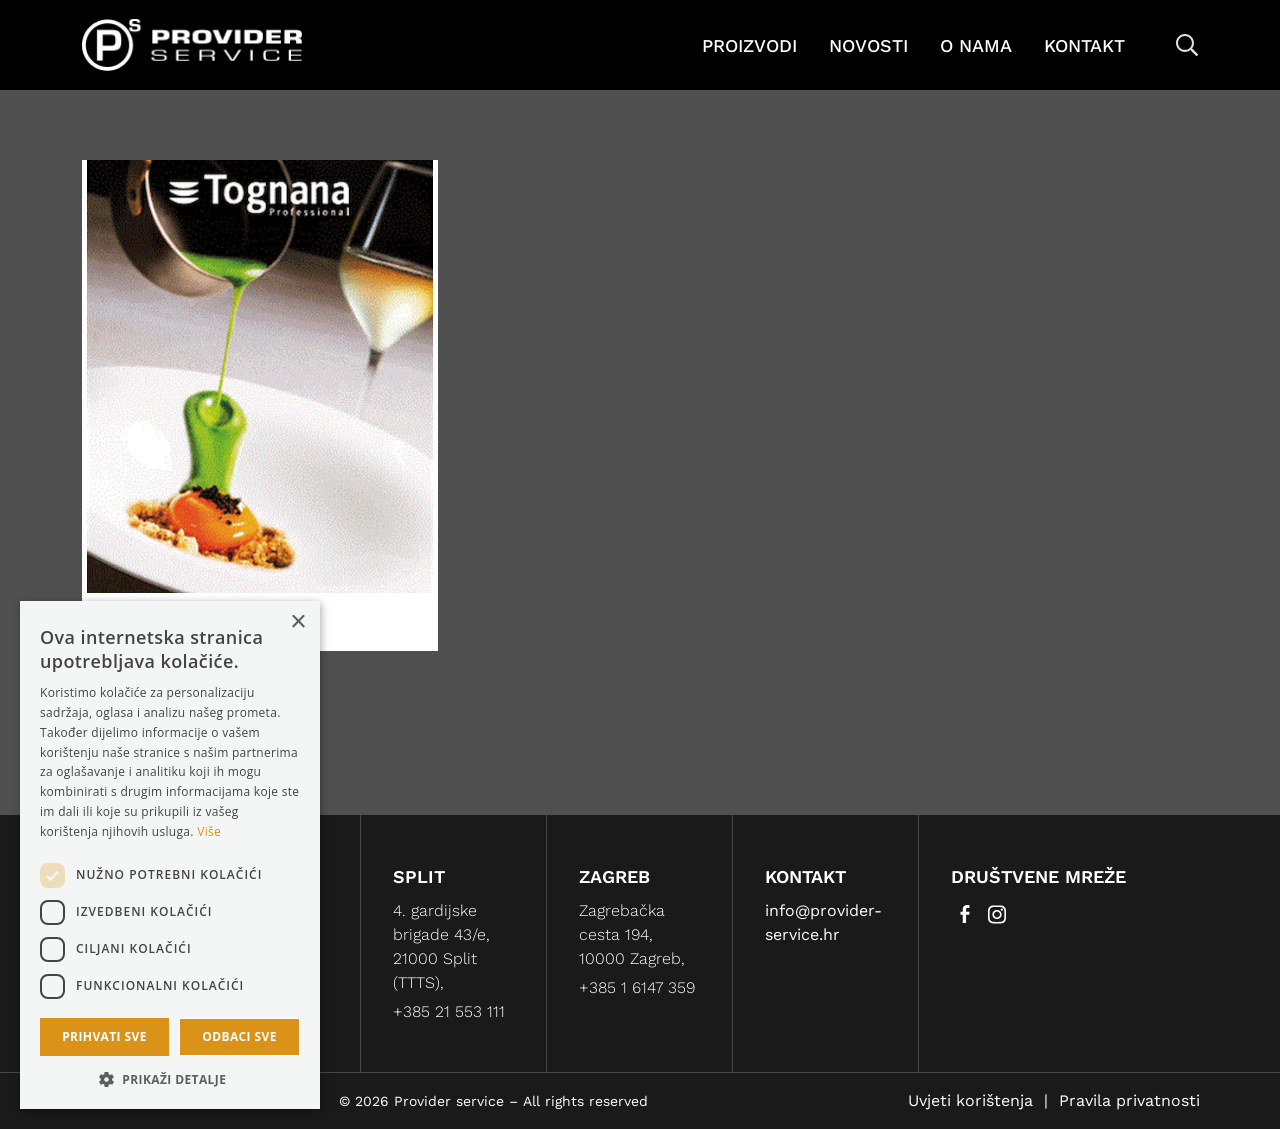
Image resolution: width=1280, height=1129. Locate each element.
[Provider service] (192, 43)
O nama (976, 45)
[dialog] (170, 855)
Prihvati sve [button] (104, 1036)
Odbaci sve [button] (239, 1036)
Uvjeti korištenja (970, 1100)
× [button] (297, 622)
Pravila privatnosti (1129, 1100)
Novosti (868, 45)
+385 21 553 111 (449, 1011)
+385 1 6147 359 (637, 987)
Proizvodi (749, 45)
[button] (170, 1079)
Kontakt (1084, 45)
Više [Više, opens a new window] (209, 831)
